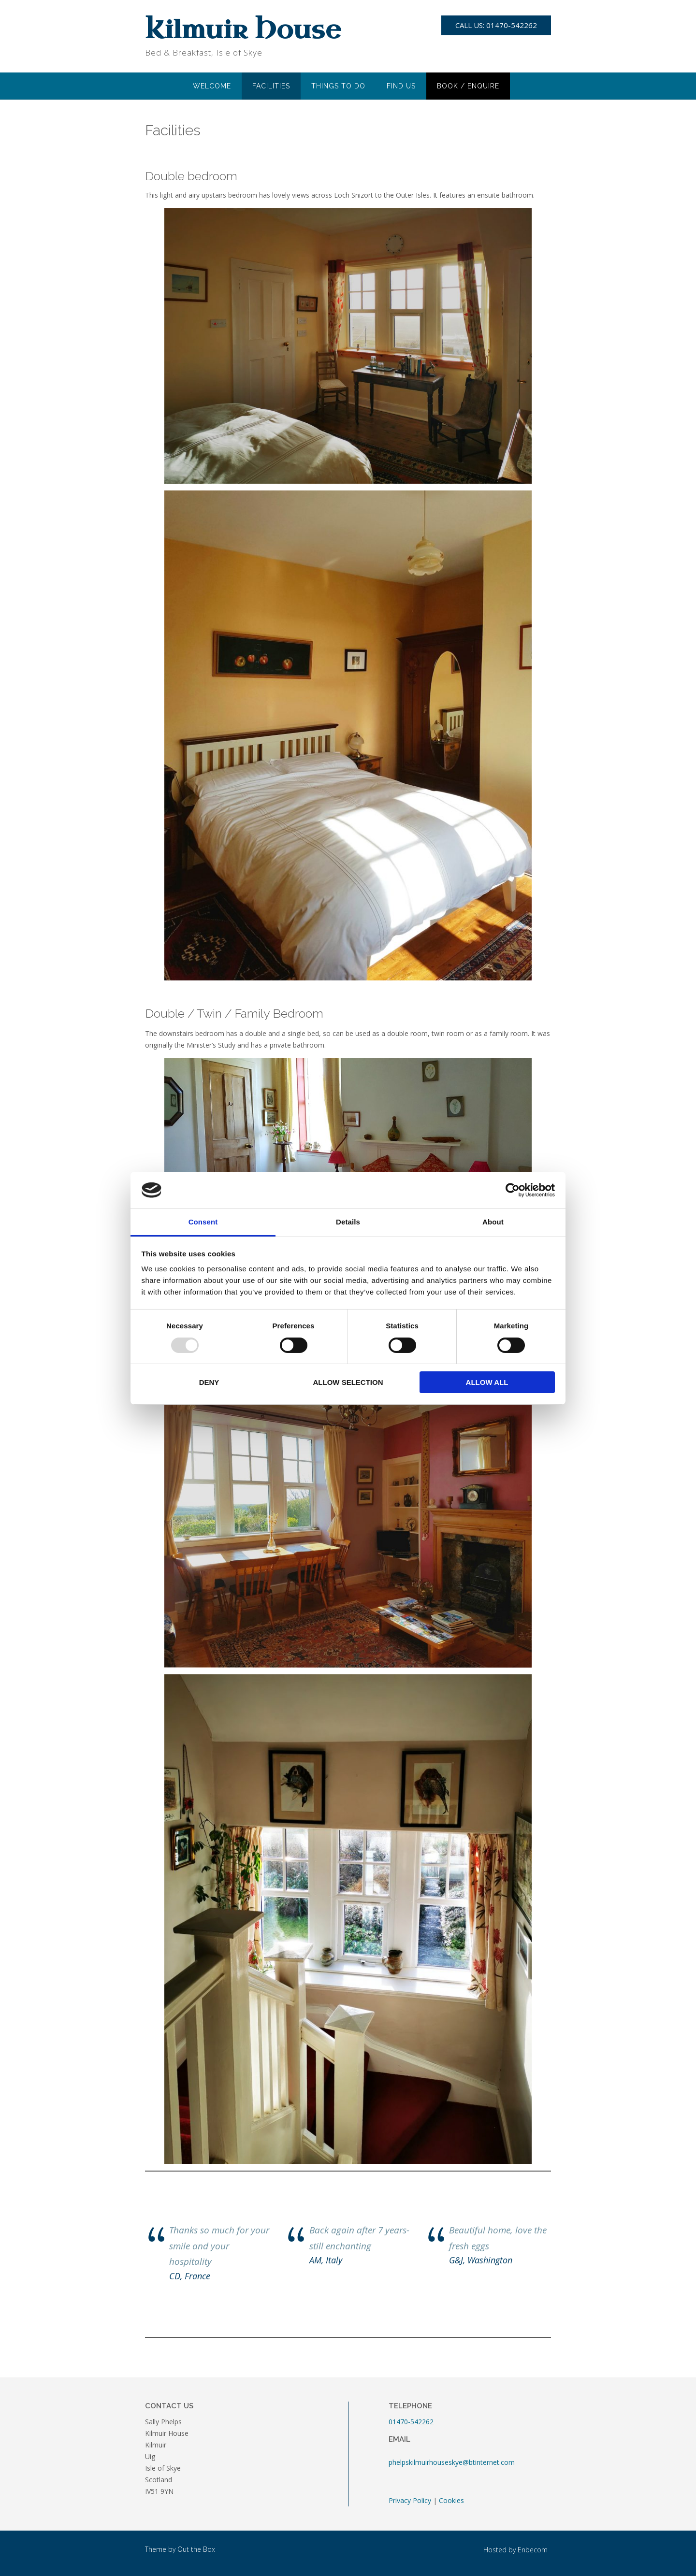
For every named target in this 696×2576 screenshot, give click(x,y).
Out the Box (196, 2549)
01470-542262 (411, 2421)
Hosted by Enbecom (515, 2549)
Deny (209, 1382)
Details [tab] (348, 1222)
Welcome (212, 86)
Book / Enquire (468, 86)
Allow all (487, 1382)
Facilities (271, 86)
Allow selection (348, 1382)
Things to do (338, 86)
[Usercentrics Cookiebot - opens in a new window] (512, 1190)
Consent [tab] (203, 1222)
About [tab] (493, 1222)
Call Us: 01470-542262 (496, 25)
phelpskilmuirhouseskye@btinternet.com (452, 2462)
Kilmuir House (243, 30)
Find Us (401, 86)
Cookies (451, 2500)
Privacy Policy (410, 2500)
